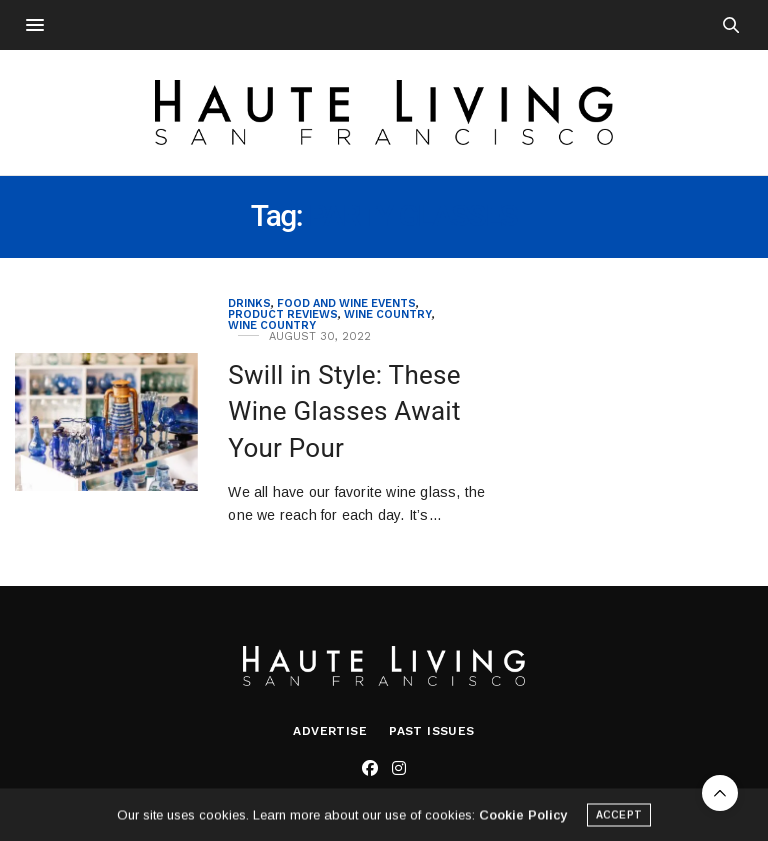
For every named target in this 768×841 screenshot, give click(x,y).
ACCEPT (619, 817)
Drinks (249, 303)
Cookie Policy (523, 817)
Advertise (330, 731)
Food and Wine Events (346, 303)
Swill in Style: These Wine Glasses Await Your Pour (344, 411)
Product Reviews (283, 314)
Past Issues (431, 731)
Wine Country (388, 314)
